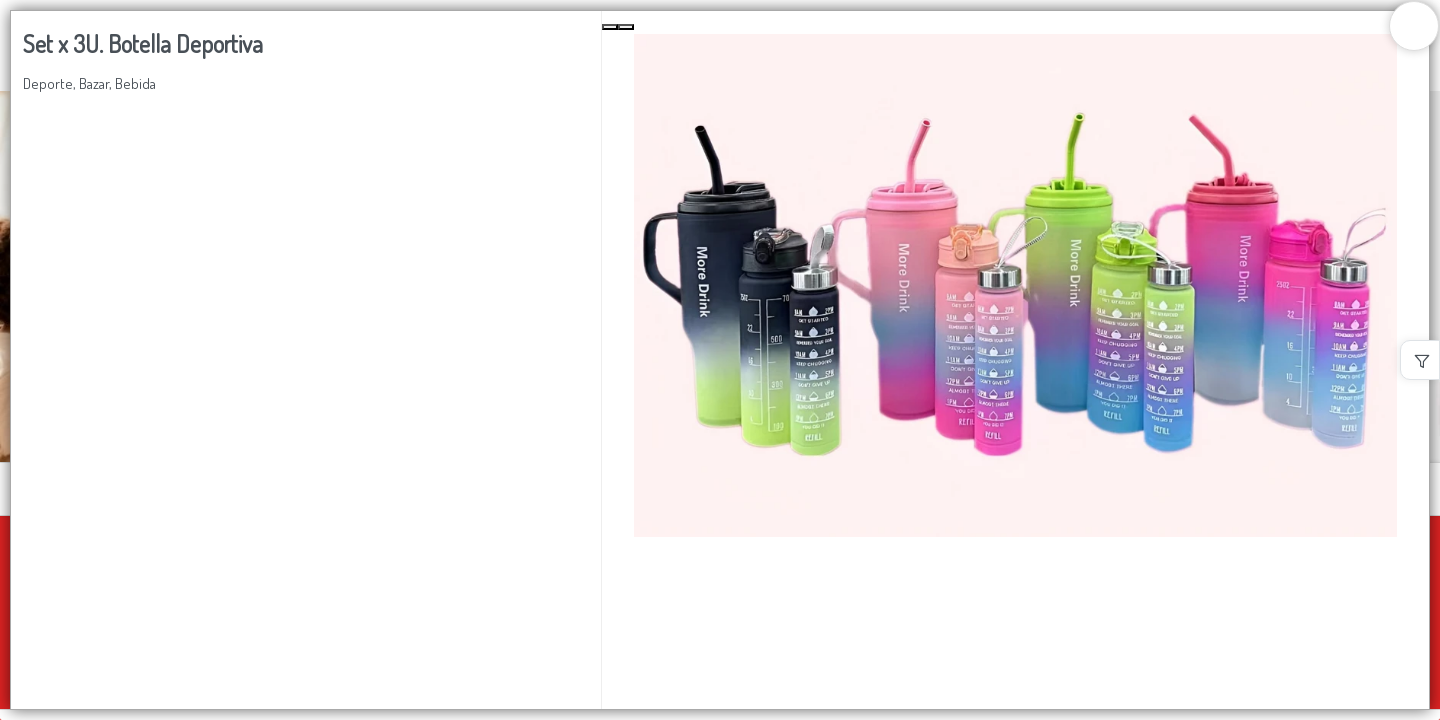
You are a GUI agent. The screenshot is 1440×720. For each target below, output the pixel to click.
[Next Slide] (626, 27)
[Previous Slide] (610, 27)
